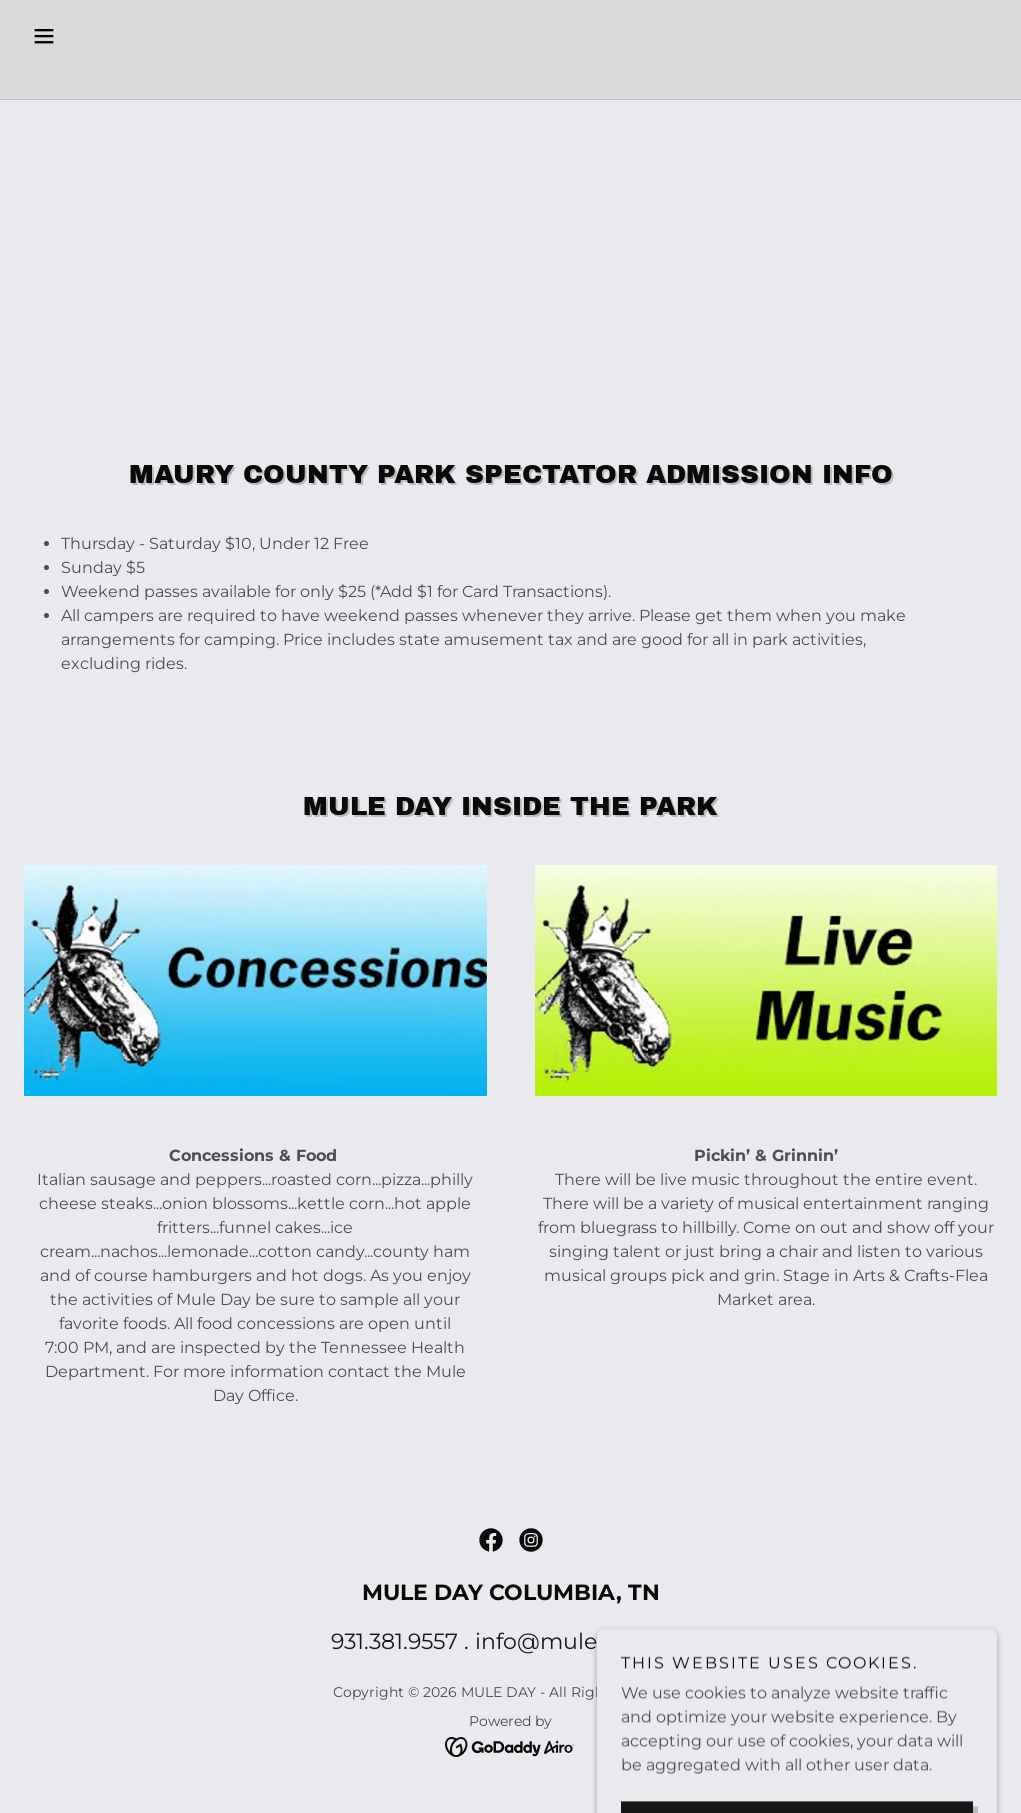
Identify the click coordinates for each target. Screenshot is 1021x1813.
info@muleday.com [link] (582, 1641)
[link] (510, 73)
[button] (97, 36)
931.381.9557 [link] (394, 1641)
